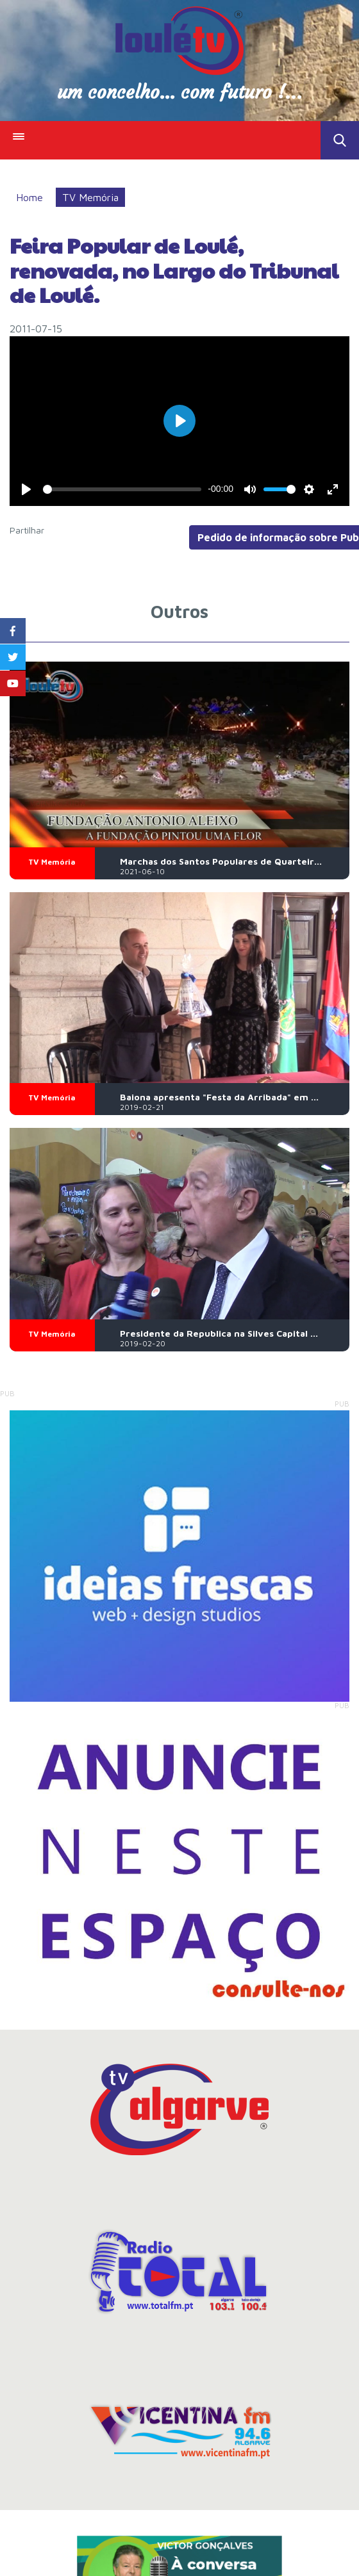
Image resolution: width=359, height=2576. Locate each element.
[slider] (122, 489)
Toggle (340, 140)
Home (29, 197)
